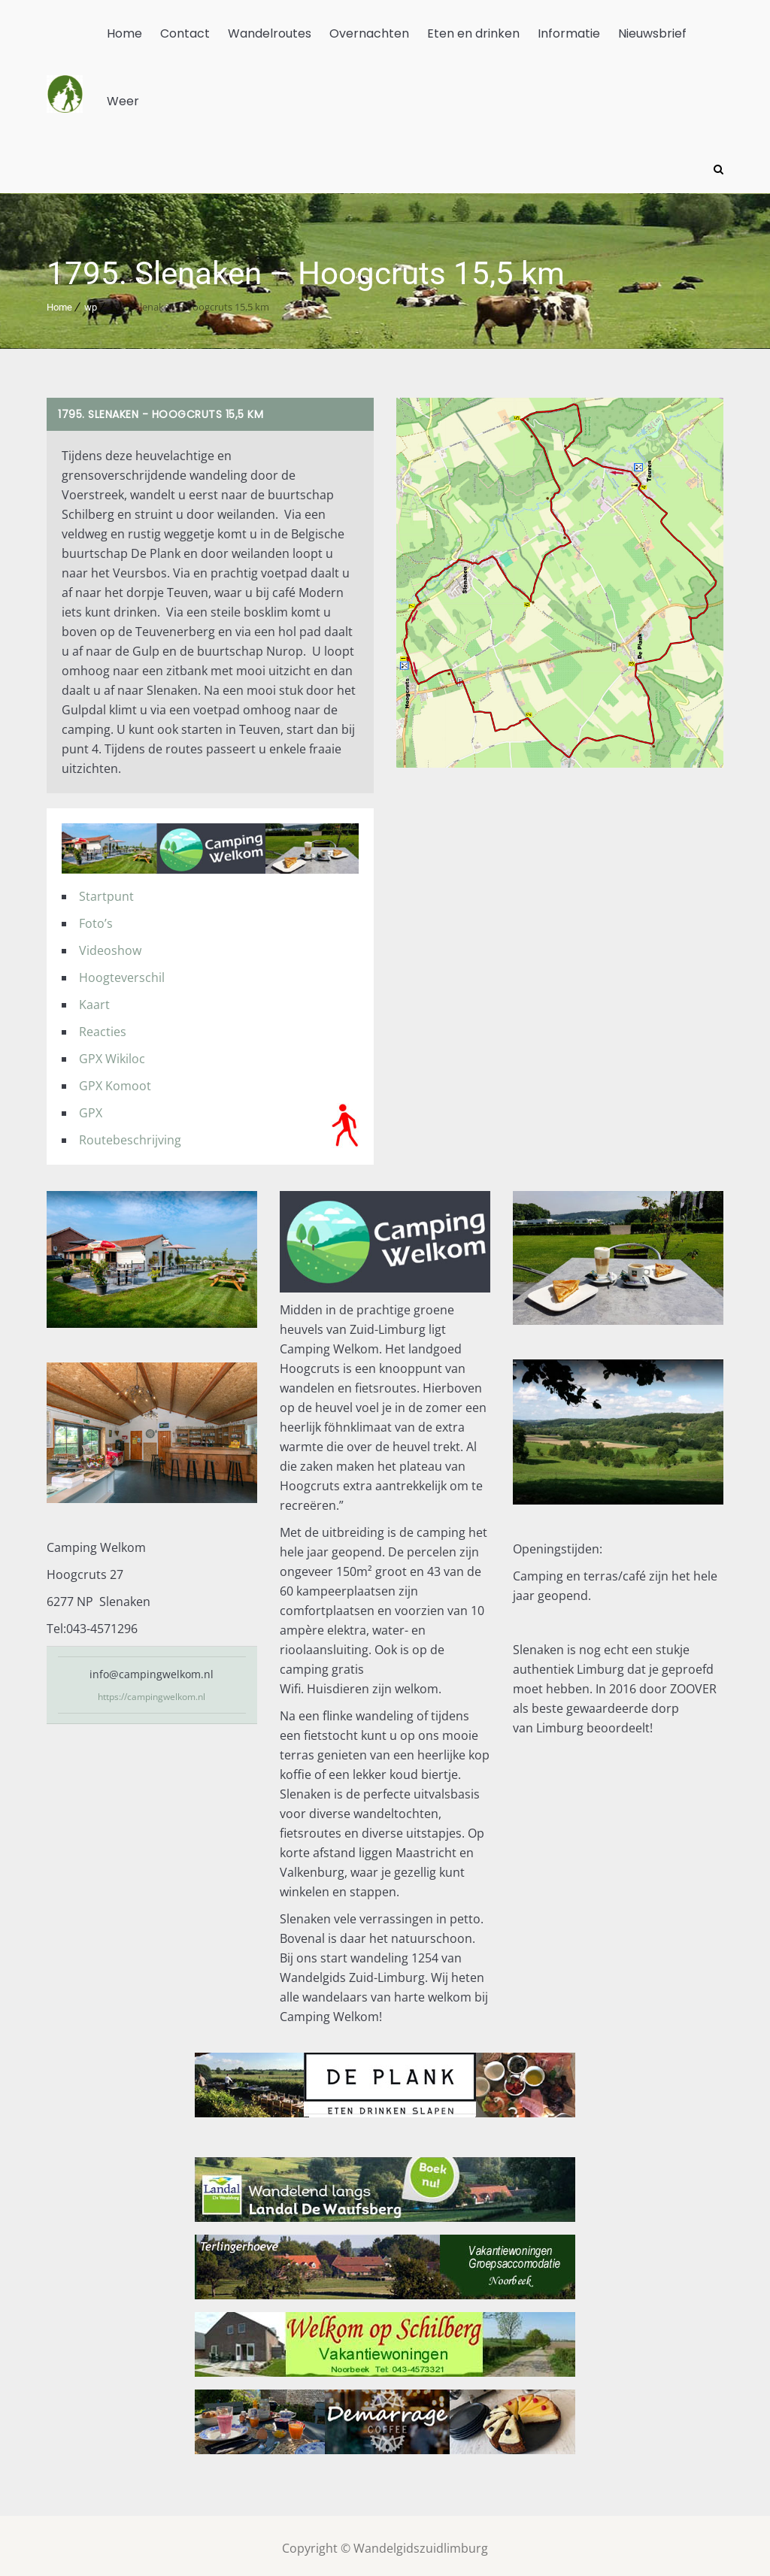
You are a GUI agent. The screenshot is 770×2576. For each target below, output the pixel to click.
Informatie (569, 33)
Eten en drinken (473, 33)
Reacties (102, 1026)
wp (90, 302)
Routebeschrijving (130, 1134)
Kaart (94, 999)
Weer (123, 101)
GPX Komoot (115, 1080)
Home (124, 33)
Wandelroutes (269, 33)
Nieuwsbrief (652, 33)
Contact (185, 33)
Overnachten (369, 33)
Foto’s (96, 918)
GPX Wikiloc (112, 1053)
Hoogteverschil (122, 972)
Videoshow (110, 945)
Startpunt (106, 891)
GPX (90, 1107)
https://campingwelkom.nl (151, 1690)
